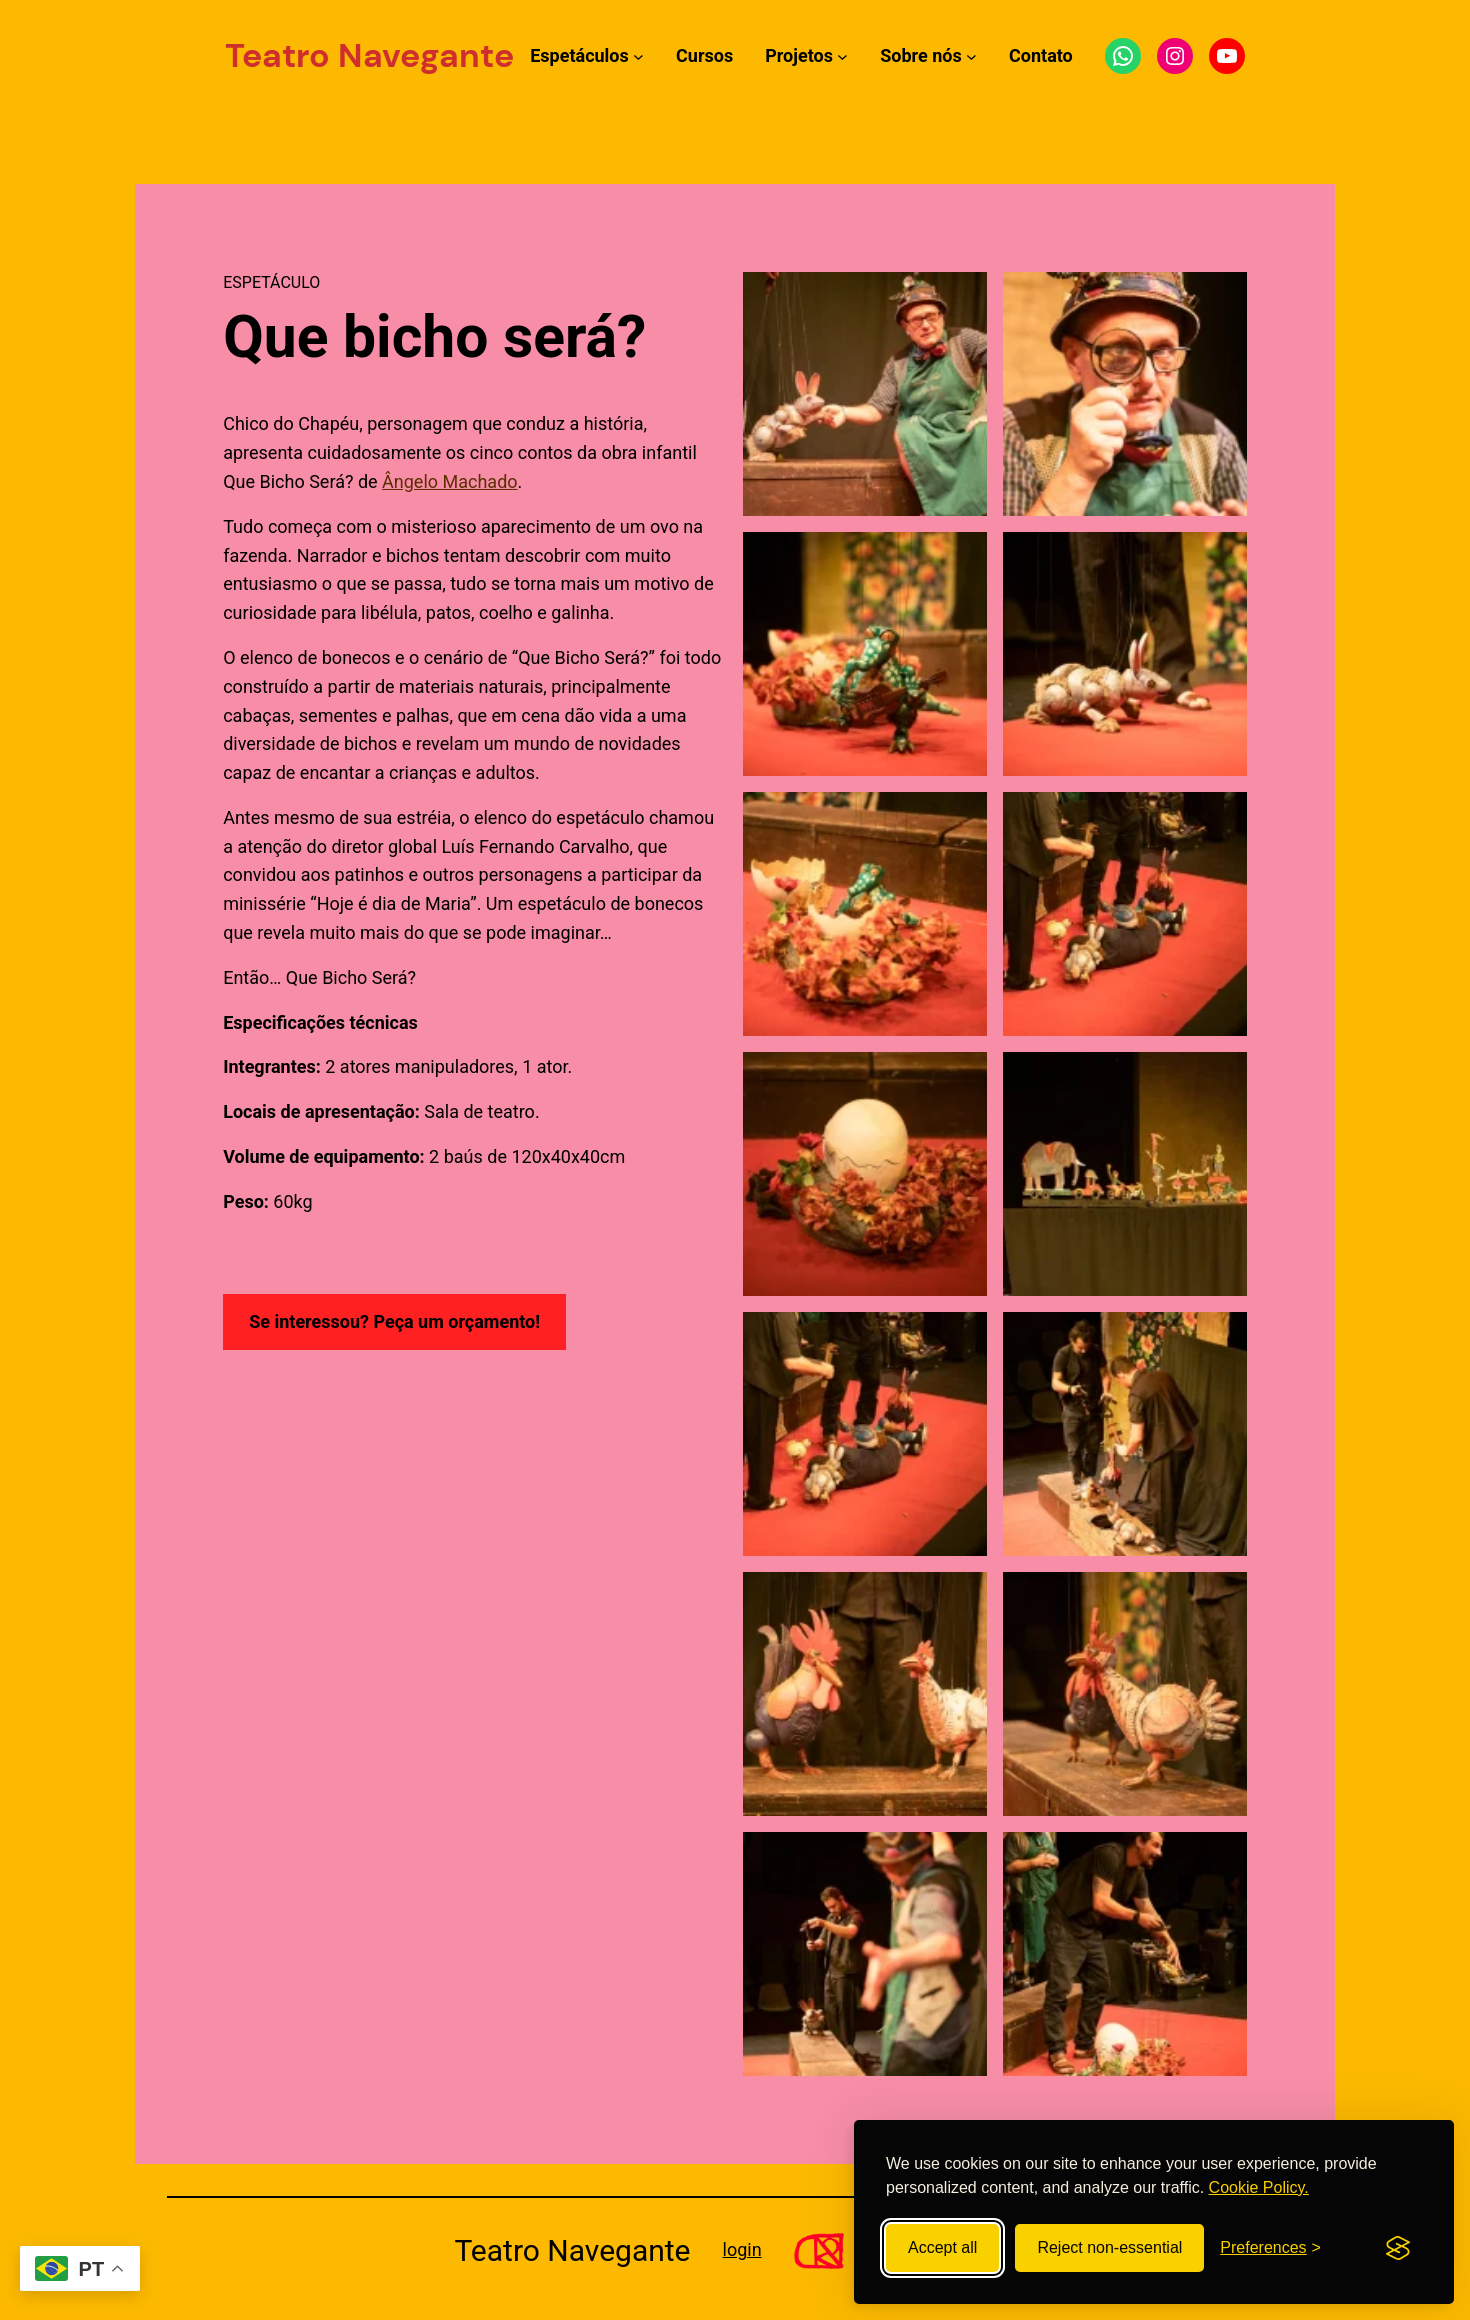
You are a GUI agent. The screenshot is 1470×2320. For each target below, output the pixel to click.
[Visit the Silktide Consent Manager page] (1398, 2248)
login (742, 2249)
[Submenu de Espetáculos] (638, 56)
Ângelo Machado (450, 481)
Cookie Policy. (1259, 2187)
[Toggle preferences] (1270, 2248)
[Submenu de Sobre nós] (971, 56)
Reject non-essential (1109, 2247)
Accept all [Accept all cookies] (942, 2247)
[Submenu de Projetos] (842, 56)
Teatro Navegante (369, 55)
